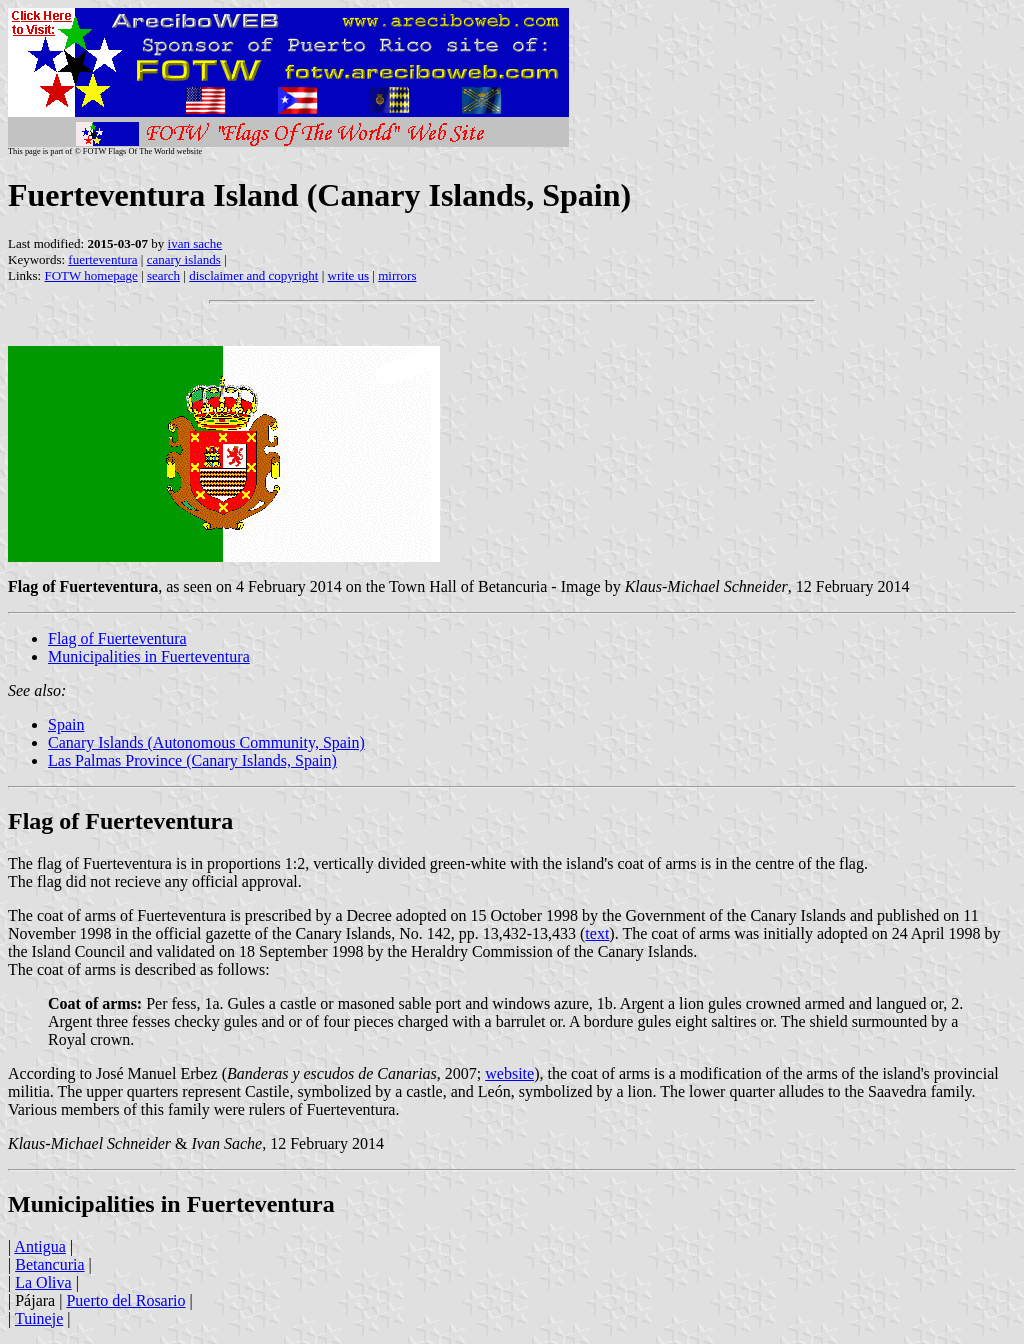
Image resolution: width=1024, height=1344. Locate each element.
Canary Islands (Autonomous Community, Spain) (206, 742)
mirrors (397, 275)
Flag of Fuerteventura (117, 638)
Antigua (40, 1246)
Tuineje (39, 1318)
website (509, 1073)
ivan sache (195, 243)
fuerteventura (102, 259)
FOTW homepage (90, 275)
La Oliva (43, 1282)
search (163, 275)
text (597, 933)
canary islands (184, 259)
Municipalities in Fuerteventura (149, 656)
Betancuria (49, 1264)
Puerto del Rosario (125, 1300)
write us (349, 275)
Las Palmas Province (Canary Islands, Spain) (192, 760)
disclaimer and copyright (253, 275)
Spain (66, 724)
